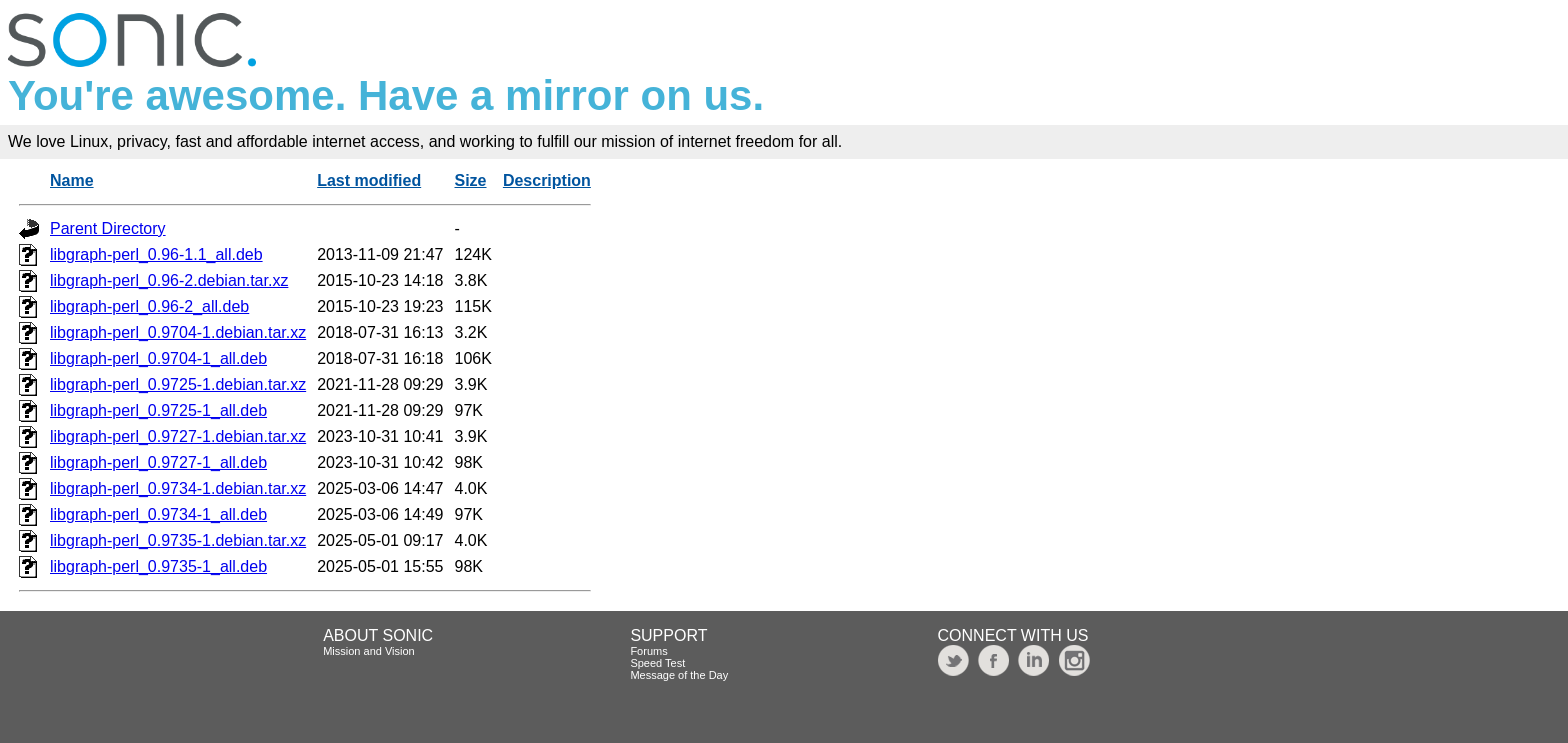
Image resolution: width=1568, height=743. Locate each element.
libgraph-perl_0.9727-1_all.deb (158, 462)
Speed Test (657, 663)
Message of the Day (679, 675)
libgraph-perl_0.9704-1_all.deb (158, 358)
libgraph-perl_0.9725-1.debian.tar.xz (178, 384)
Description (547, 180)
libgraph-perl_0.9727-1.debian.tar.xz (178, 436)
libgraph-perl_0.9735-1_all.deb (158, 566)
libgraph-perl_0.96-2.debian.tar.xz (169, 280)
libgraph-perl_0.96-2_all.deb (149, 306)
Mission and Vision (369, 651)
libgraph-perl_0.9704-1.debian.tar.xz (178, 332)
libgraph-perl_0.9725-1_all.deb (158, 410)
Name (72, 180)
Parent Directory (108, 228)
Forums (648, 651)
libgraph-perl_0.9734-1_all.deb (158, 514)
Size (471, 180)
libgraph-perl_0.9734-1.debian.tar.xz (178, 488)
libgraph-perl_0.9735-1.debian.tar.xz (178, 540)
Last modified (369, 180)
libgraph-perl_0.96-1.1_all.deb (156, 254)
